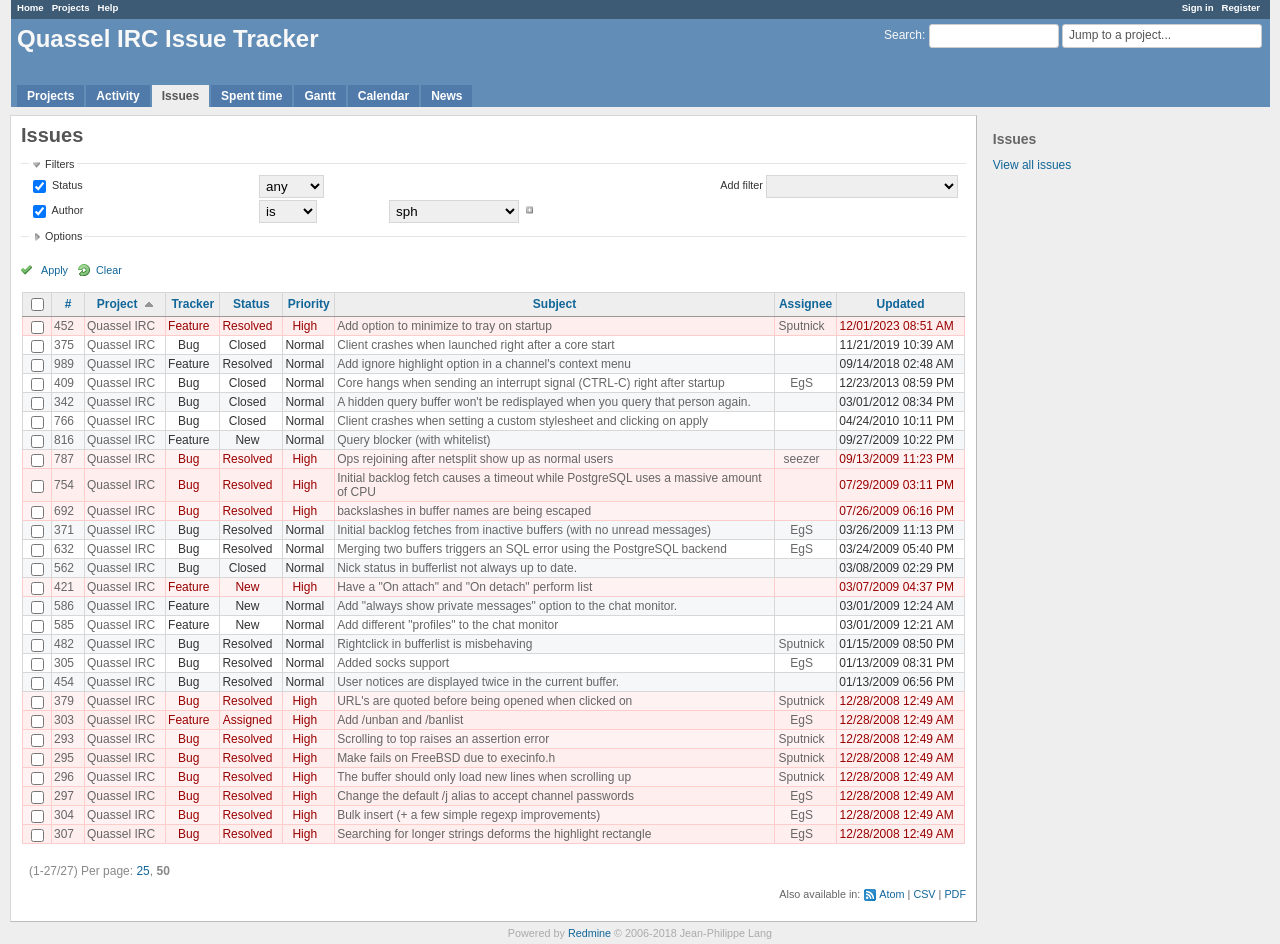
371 (64, 530)
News (446, 96)
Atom (891, 894)
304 (64, 815)
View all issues (1032, 165)
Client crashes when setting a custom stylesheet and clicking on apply (522, 421)
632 (64, 549)
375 (64, 345)
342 (64, 402)
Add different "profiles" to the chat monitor (447, 625)
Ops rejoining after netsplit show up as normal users (475, 459)
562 (64, 568)
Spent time (251, 96)
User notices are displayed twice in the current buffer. (478, 682)
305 (64, 663)
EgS (801, 383)
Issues (180, 96)
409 (64, 383)
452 (64, 326)
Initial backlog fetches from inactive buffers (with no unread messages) (524, 530)
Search (903, 35)
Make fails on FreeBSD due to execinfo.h (446, 758)
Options (63, 236)
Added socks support (393, 663)
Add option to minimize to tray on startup (444, 326)
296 (64, 777)
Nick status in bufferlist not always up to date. (457, 568)
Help (108, 7)
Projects (71, 7)
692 (64, 511)
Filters (59, 164)
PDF (955, 894)
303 (64, 720)
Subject (554, 304)
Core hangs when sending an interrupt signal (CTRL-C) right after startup (531, 383)
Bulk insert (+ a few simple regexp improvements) (468, 815)
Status (66, 185)
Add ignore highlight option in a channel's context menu (484, 364)
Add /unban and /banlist (400, 720)
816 (64, 440)
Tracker (192, 304)
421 (64, 587)
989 (64, 364)
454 (64, 682)
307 (64, 834)
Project (117, 304)
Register (1241, 7)
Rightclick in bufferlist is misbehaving (434, 644)
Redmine (589, 933)
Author (66, 210)
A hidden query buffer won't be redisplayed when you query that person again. (544, 402)
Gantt (319, 96)
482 (64, 644)
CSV (924, 894)
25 (142, 871)
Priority (309, 304)
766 (64, 421)
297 (64, 796)
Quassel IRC (121, 326)
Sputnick (802, 326)
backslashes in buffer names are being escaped (464, 511)
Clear (109, 270)
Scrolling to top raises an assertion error (443, 739)
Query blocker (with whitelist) (413, 440)
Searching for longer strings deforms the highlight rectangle (494, 834)
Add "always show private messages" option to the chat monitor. (507, 606)
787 (64, 459)
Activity (117, 96)
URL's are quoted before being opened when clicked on (484, 701)
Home (30, 7)
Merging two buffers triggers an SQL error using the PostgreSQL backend (532, 549)
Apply (54, 270)
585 (64, 625)
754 (64, 485)
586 (64, 606)
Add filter (741, 185)
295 (64, 758)
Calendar (383, 96)
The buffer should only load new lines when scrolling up (484, 777)
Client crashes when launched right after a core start (475, 345)
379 (64, 701)
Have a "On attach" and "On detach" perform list (464, 587)
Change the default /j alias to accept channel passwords (485, 796)
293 (64, 739)
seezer (802, 459)
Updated (901, 304)
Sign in (1198, 7)
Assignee (805, 304)
